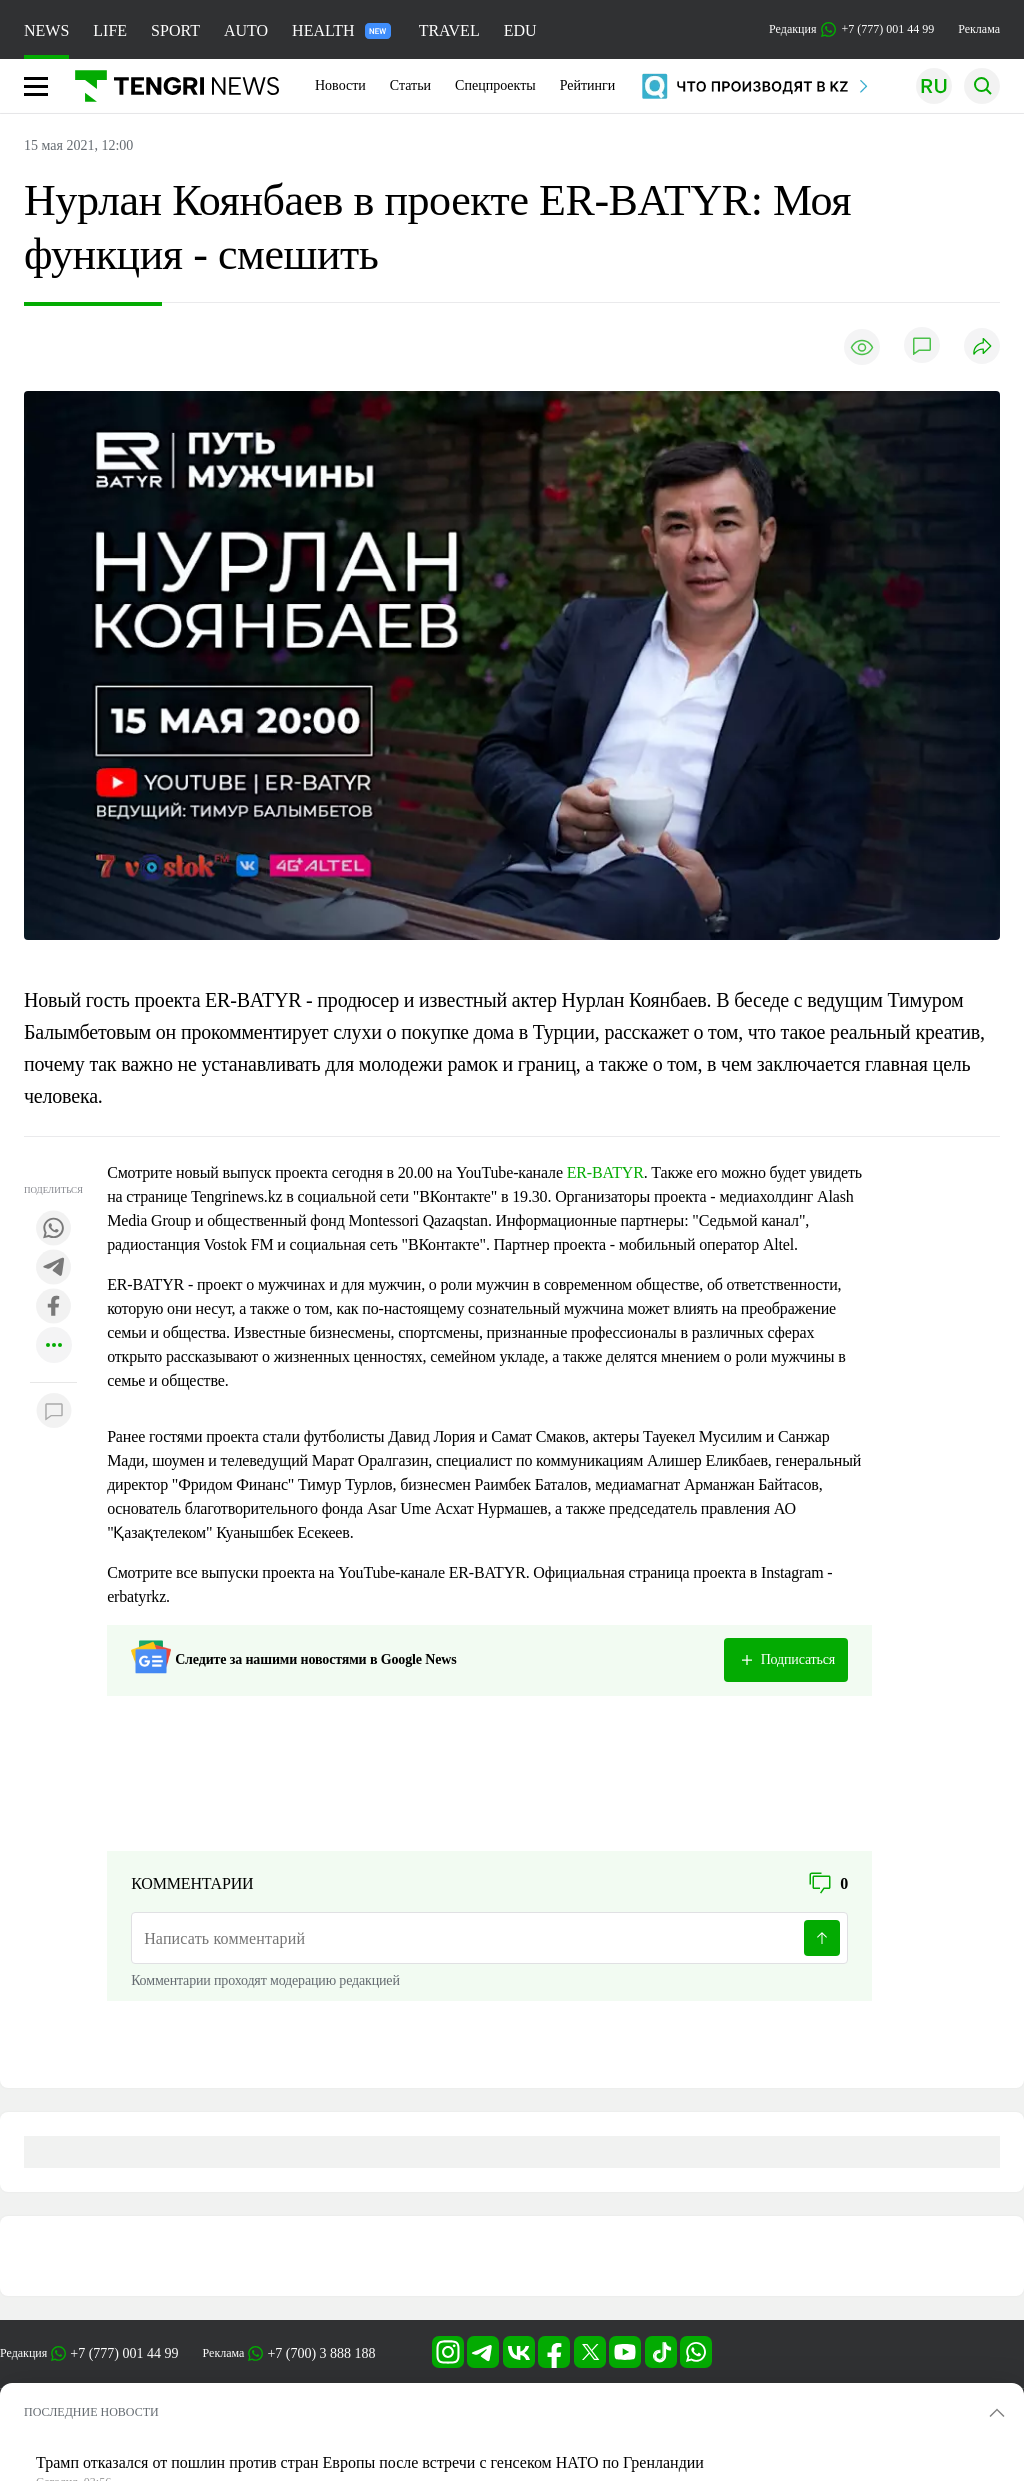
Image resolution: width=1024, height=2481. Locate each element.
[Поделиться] (982, 347)
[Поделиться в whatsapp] (54, 1229)
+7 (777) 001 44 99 (124, 2353)
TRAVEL (449, 30)
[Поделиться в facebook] (54, 1307)
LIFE (110, 30)
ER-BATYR (605, 1172)
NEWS (46, 30)
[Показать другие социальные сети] (54, 1346)
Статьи (410, 85)
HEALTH (341, 30)
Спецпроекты (495, 85)
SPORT (175, 30)
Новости (340, 85)
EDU (520, 30)
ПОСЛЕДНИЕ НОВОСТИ (91, 2412)
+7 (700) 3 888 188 (321, 2353)
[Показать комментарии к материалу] (54, 1412)
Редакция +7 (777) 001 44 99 (851, 29)
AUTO (246, 30)
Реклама (979, 29)
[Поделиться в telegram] (54, 1268)
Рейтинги (588, 85)
